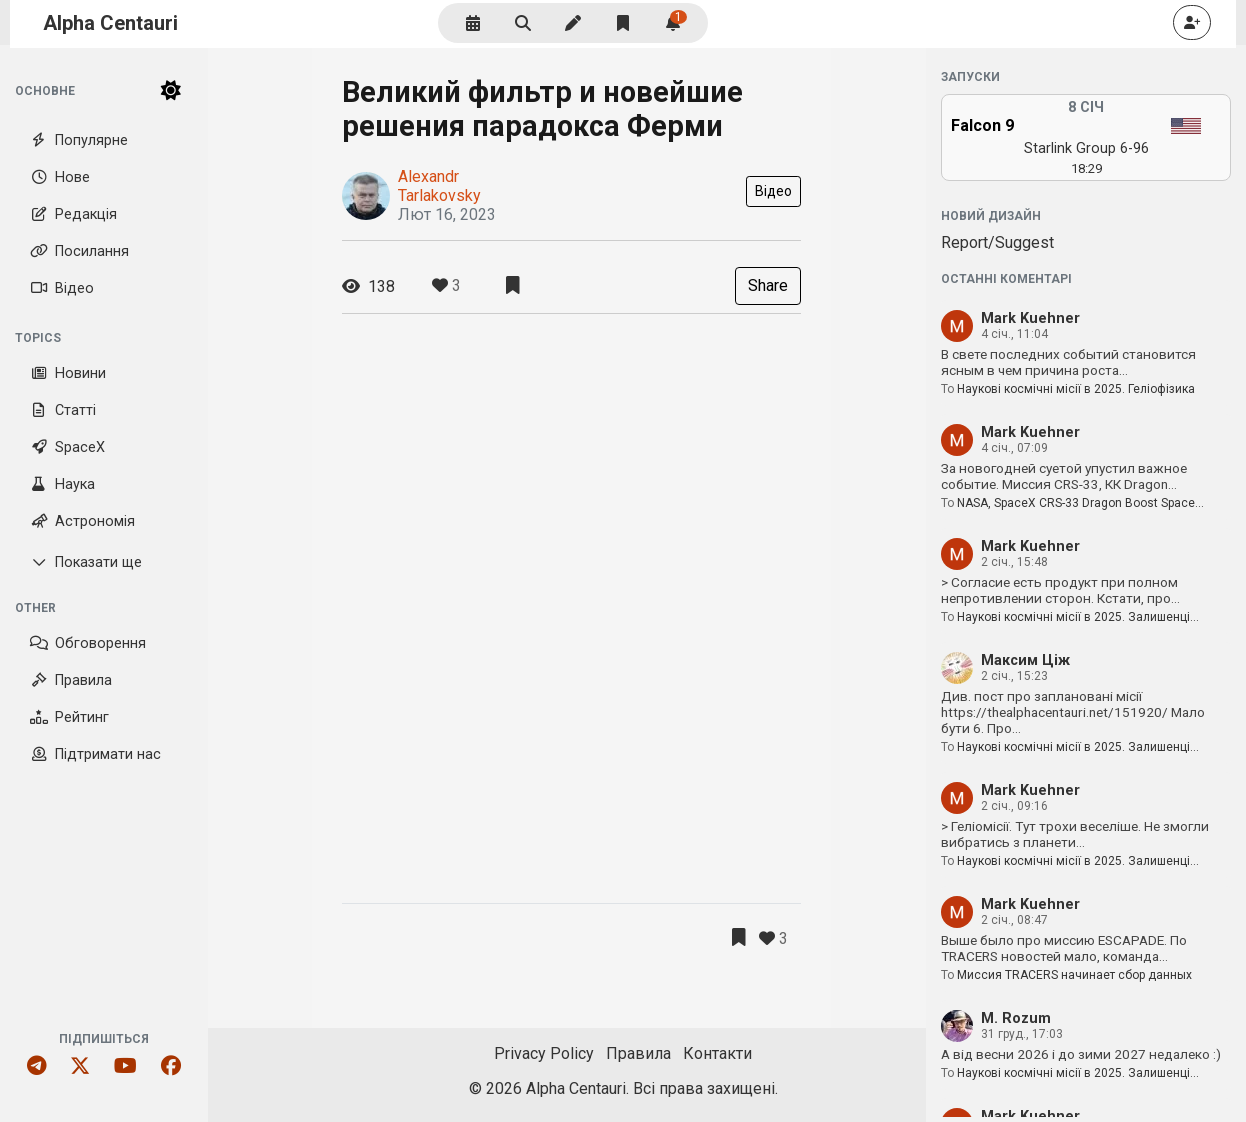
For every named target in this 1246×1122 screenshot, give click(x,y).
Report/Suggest (997, 242)
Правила (71, 680)
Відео (62, 288)
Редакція (73, 214)
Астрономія (82, 521)
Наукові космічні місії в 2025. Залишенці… (1078, 617)
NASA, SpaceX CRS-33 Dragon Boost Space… (1080, 503)
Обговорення (88, 643)
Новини (68, 373)
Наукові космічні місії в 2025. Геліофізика (1076, 389)
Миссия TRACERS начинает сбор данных (1074, 975)
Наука (62, 484)
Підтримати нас (95, 754)
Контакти (717, 1053)
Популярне (79, 140)
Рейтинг (69, 717)
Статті (63, 410)
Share (768, 285)
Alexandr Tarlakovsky (439, 186)
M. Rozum (1016, 1018)
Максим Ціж (1025, 660)
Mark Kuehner (1030, 318)
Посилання (79, 251)
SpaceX (67, 447)
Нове (60, 177)
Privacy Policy (544, 1053)
